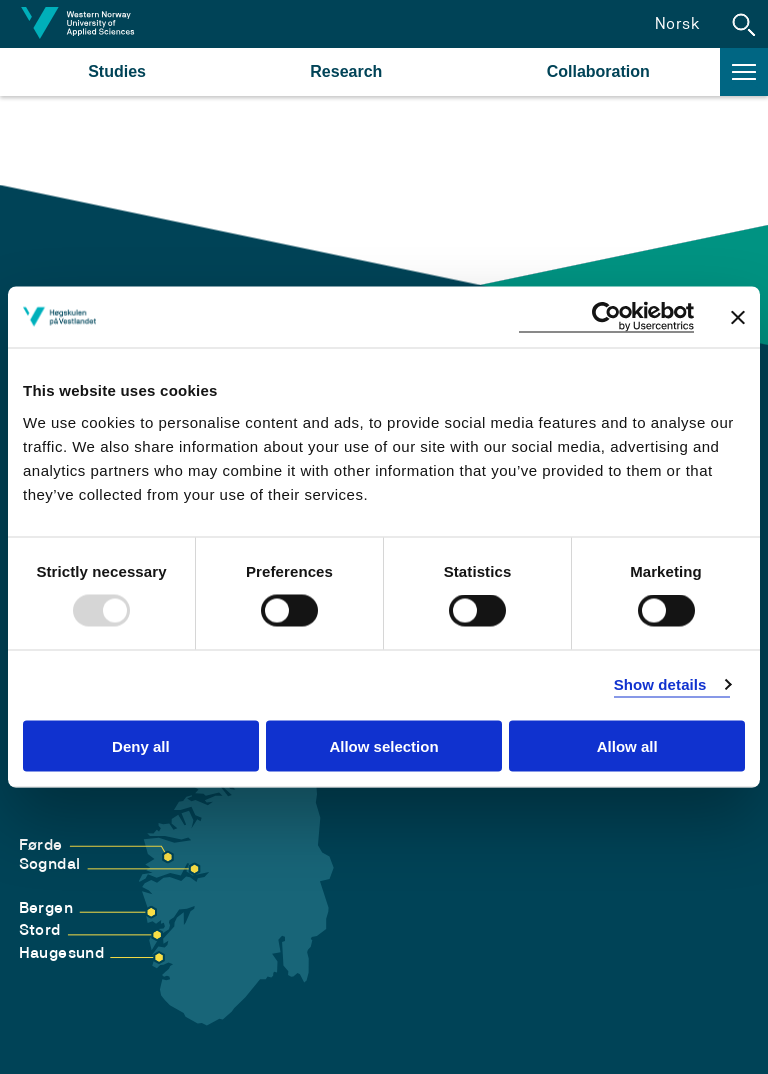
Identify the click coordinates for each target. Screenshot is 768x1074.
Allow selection (383, 745)
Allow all (627, 745)
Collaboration (598, 71)
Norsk (677, 23)
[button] (744, 24)
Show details (660, 684)
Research (346, 71)
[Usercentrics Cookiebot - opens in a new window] (606, 317)
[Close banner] (738, 317)
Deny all (141, 745)
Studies (117, 71)
